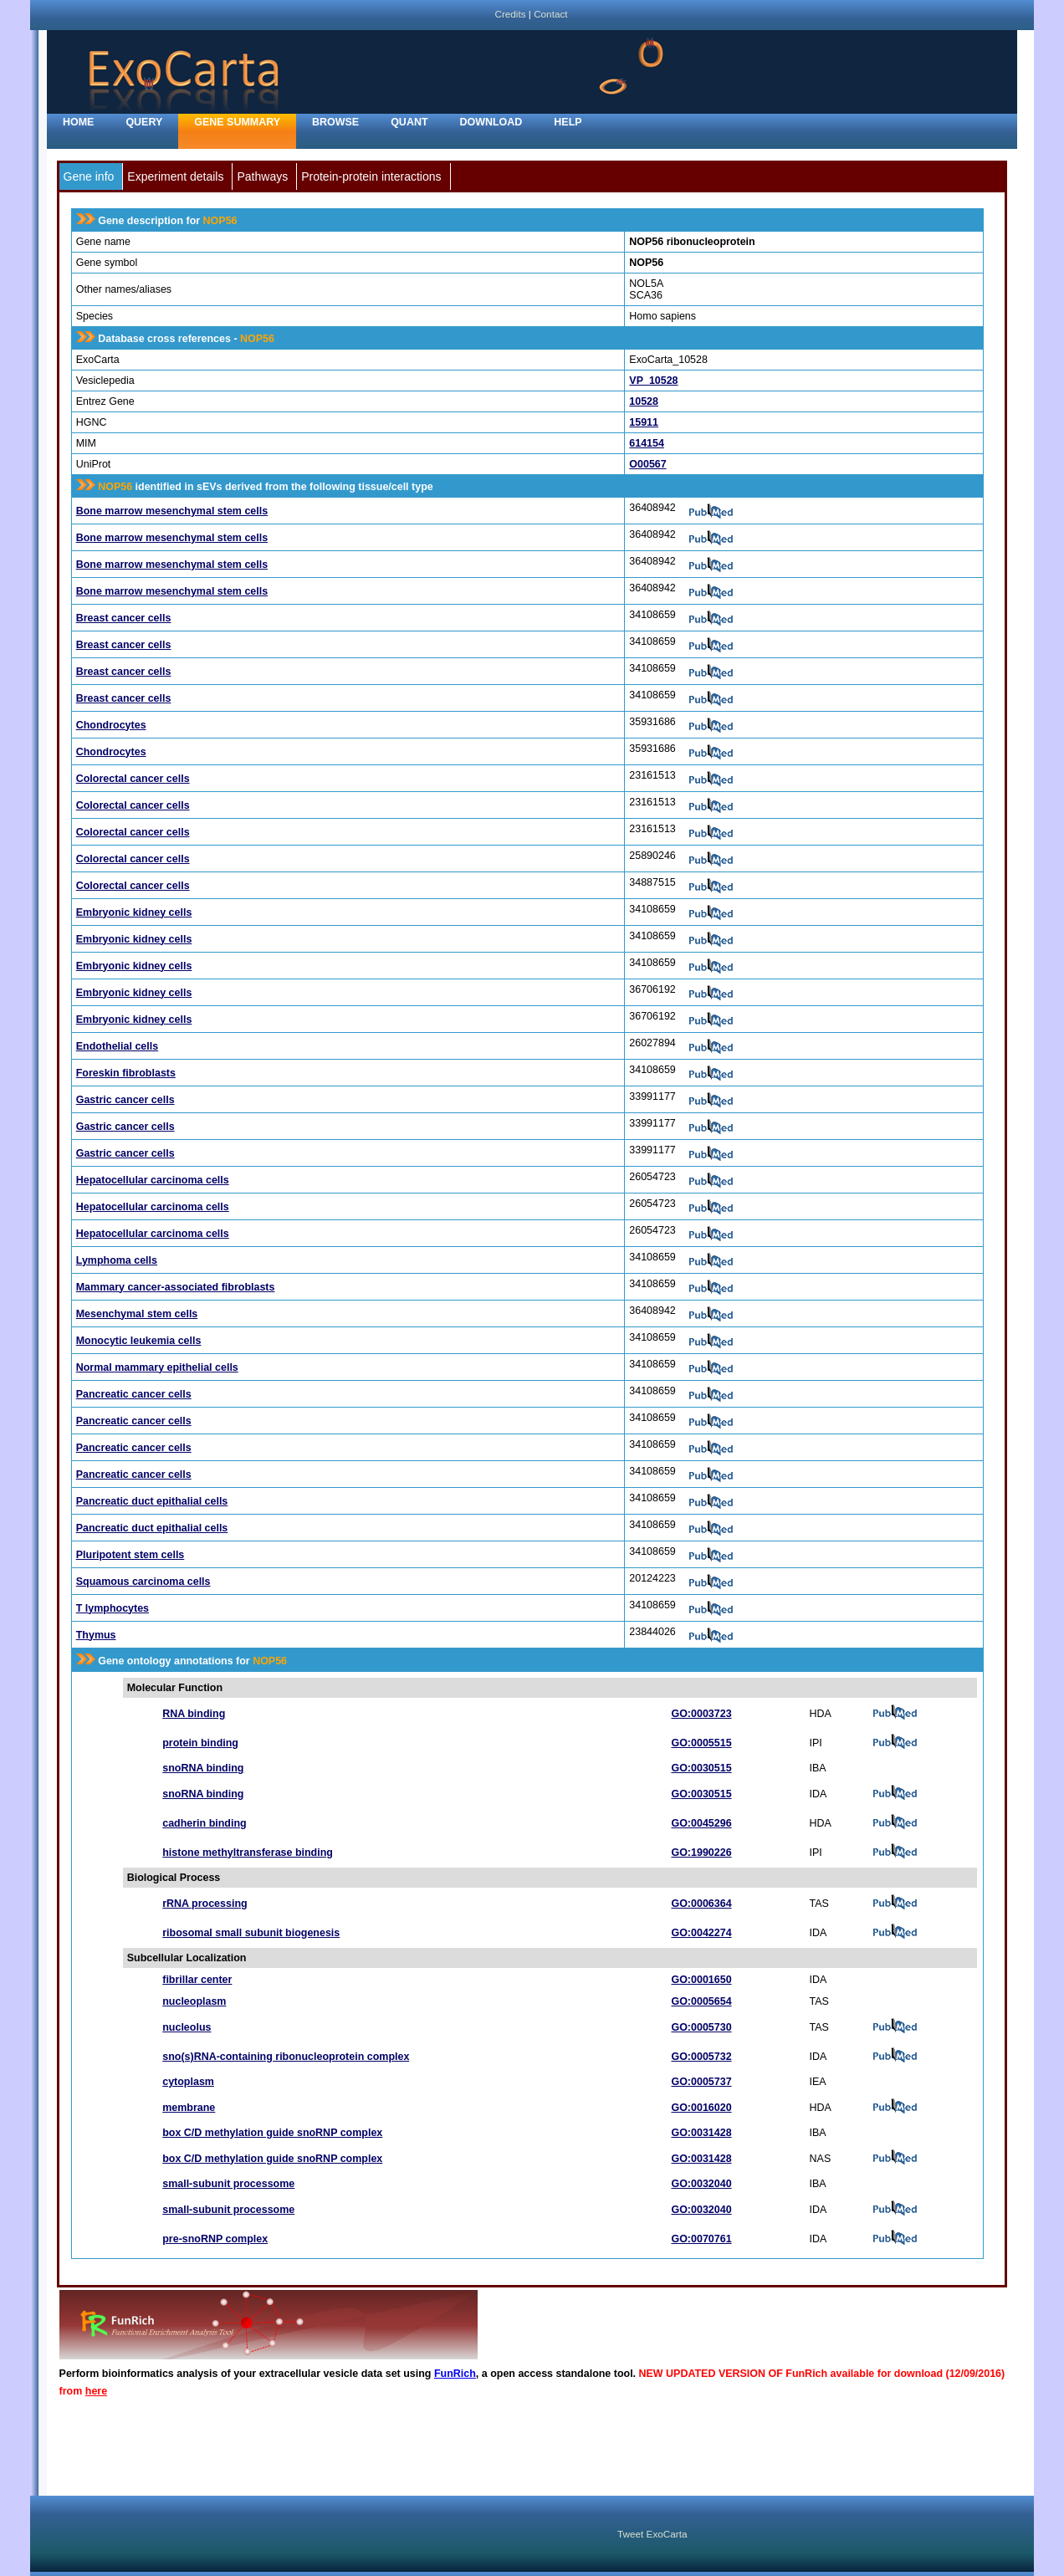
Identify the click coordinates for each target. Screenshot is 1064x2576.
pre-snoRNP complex (215, 2239)
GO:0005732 (701, 2056)
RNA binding (193, 1714)
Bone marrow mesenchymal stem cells (172, 511)
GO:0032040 (701, 2184)
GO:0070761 (701, 2239)
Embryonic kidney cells (134, 912)
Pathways (262, 176)
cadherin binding (204, 1823)
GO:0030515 (701, 1768)
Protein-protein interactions (371, 176)
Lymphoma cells (116, 1260)
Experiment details (175, 176)
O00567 (647, 464)
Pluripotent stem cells (130, 1555)
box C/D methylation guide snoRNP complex (272, 2133)
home (78, 122)
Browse (335, 122)
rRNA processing (204, 1903)
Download (491, 122)
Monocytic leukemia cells (139, 1341)
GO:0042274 (701, 1933)
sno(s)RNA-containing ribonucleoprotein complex (285, 2056)
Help (567, 122)
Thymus (96, 1635)
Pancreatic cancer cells (134, 1394)
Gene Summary (237, 122)
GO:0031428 (701, 2133)
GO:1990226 (701, 1852)
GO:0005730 (701, 2027)
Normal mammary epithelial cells (157, 1367)
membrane (188, 2107)
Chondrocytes (111, 725)
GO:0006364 (701, 1903)
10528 (643, 401)
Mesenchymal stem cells (137, 1314)
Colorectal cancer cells (133, 779)
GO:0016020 (701, 2107)
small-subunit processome (228, 2184)
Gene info (89, 176)
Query (143, 122)
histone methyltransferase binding (247, 1852)
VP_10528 (653, 380)
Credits (509, 13)
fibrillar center (197, 1980)
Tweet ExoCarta (652, 2533)
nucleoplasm (194, 2001)
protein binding (200, 1743)
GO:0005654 (701, 2001)
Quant (409, 122)
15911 (643, 422)
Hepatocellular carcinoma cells (152, 1180)
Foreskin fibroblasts (126, 1073)
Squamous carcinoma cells (143, 1581)
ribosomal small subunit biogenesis (251, 1933)
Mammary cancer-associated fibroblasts (175, 1287)
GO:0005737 (701, 2082)
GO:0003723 (701, 1714)
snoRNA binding (202, 1768)
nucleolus (186, 2027)
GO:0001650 (701, 1980)
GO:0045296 (701, 1823)
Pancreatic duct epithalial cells (152, 1501)
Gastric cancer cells (125, 1100)
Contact (550, 13)
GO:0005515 (701, 1743)
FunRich (455, 2373)
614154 (646, 443)
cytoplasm (188, 2082)
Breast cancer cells (123, 618)
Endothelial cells (117, 1046)
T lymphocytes (112, 1608)
